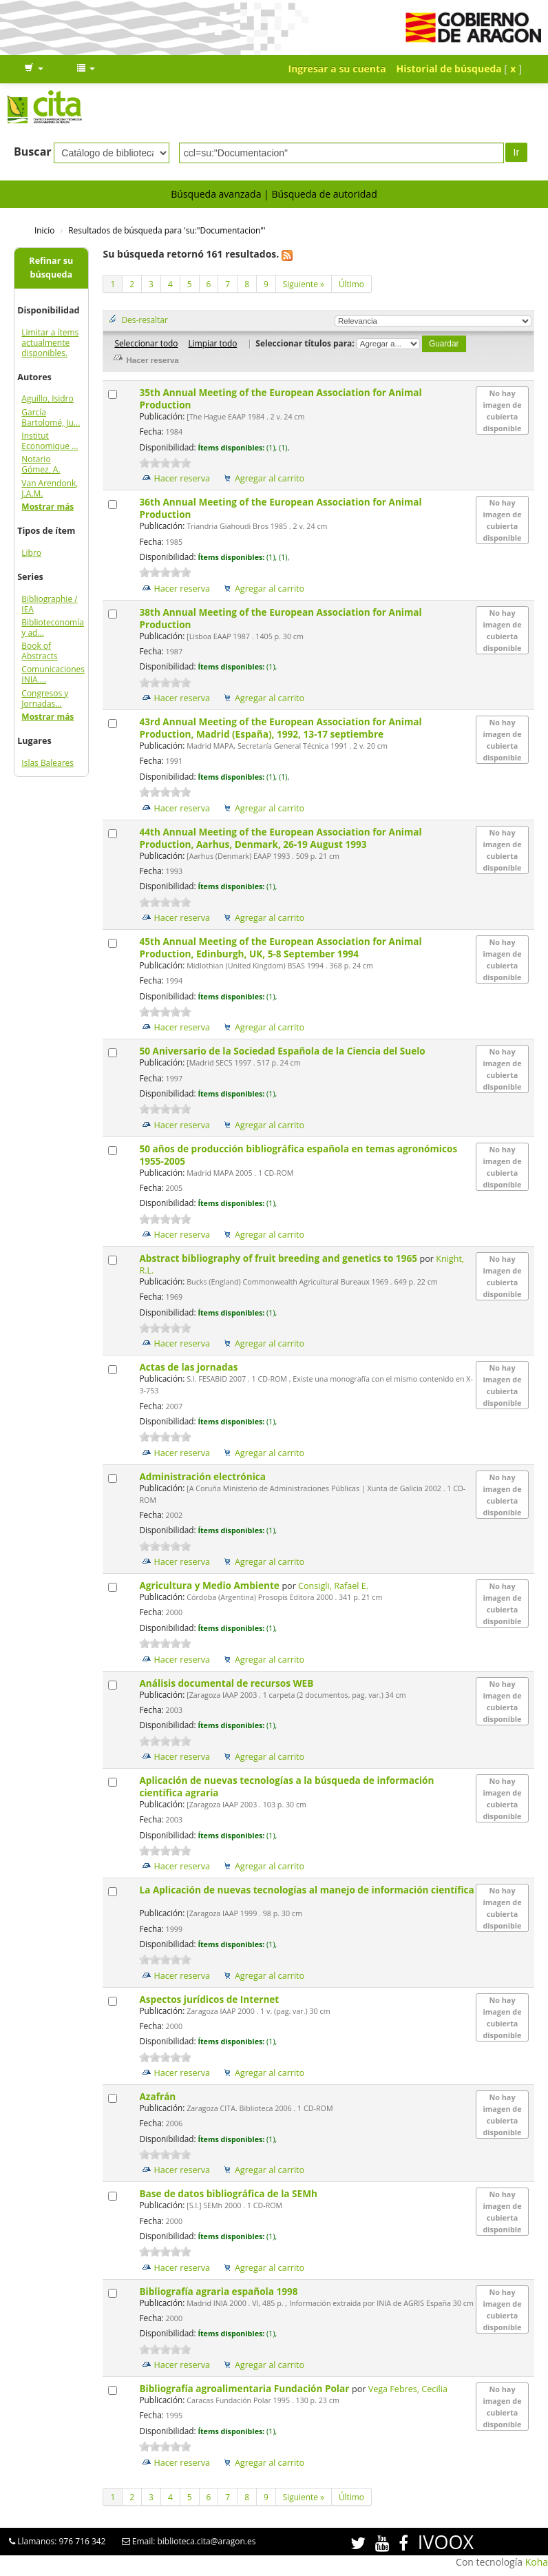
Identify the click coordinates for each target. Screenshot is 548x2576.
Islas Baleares (47, 763)
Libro (31, 553)
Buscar (33, 151)
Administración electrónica (203, 1476)
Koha (536, 2561)
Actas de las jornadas (189, 1366)
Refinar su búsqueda (51, 267)
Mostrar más (47, 506)
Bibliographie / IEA (49, 604)
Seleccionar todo (146, 343)
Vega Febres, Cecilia (407, 2389)
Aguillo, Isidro (47, 398)
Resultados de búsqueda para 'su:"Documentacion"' (166, 230)
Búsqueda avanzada (216, 193)
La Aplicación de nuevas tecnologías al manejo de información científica (306, 1889)
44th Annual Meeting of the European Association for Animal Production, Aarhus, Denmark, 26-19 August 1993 (280, 838)
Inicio (44, 230)
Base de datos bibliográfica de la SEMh (229, 2193)
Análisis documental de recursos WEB (227, 1683)
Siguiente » (303, 283)
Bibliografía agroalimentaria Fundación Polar (245, 2388)
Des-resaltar (144, 319)
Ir (517, 152)
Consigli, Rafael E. (333, 1586)
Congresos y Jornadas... (44, 698)
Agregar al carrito (269, 478)
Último (351, 283)
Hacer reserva (182, 478)
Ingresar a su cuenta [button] (337, 68)
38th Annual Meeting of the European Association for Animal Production (280, 618)
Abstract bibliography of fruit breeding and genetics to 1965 (279, 1258)
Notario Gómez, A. (40, 464)
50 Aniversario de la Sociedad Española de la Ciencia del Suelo (283, 1050)
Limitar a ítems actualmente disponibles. (49, 342)
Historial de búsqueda (449, 68)
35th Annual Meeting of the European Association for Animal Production (280, 398)
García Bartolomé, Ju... (50, 417)
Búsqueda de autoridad (324, 193)
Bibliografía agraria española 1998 (219, 2291)
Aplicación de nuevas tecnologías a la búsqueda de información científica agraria (286, 1786)
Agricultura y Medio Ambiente (210, 1585)
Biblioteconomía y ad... (52, 627)
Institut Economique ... (49, 441)
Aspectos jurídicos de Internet (210, 1999)
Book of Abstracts (39, 651)
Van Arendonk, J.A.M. (49, 488)
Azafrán (158, 2096)
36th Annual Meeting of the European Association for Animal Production (280, 508)
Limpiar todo (212, 343)
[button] (34, 69)
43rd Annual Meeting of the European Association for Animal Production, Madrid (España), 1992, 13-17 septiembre (280, 727)
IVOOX (446, 2542)
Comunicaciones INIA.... (53, 674)
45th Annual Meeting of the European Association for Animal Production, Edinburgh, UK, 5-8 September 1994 (280, 947)
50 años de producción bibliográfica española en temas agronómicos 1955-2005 (298, 1154)
